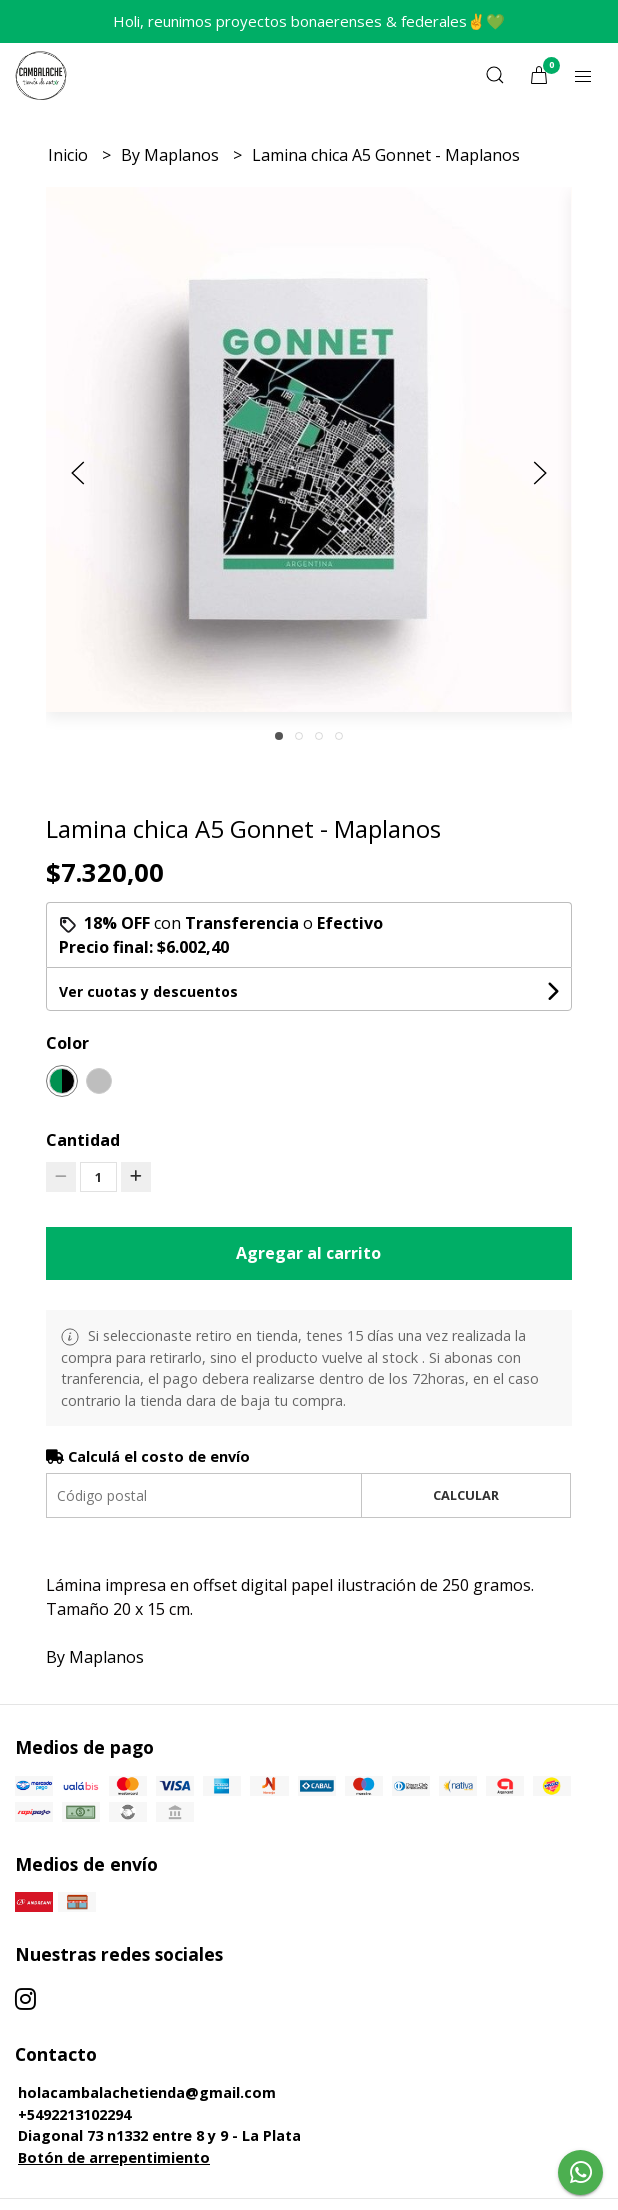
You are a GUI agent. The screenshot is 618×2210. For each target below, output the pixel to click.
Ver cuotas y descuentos (148, 991)
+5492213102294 (74, 2114)
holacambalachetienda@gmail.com (147, 2092)
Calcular (466, 1495)
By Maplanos (172, 155)
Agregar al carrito (308, 1253)
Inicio (70, 155)
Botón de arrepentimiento (114, 2157)
